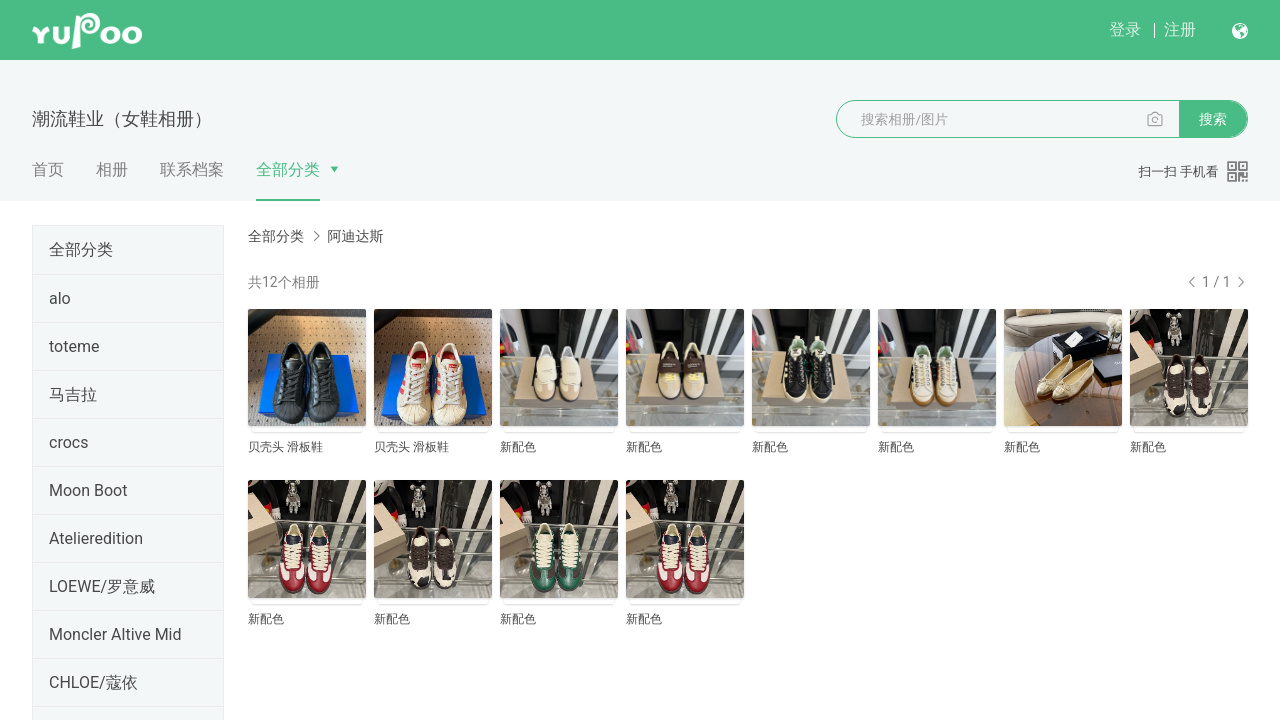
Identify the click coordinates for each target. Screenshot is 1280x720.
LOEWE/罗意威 (102, 586)
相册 (112, 169)
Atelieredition (96, 538)
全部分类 (288, 169)
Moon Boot (88, 490)
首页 (48, 169)
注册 (1180, 29)
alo (60, 298)
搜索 (1213, 119)
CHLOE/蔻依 (93, 682)
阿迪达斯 (355, 236)
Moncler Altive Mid (115, 634)
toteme (74, 346)
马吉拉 (73, 394)
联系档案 (192, 169)
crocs (68, 442)
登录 (1125, 29)
